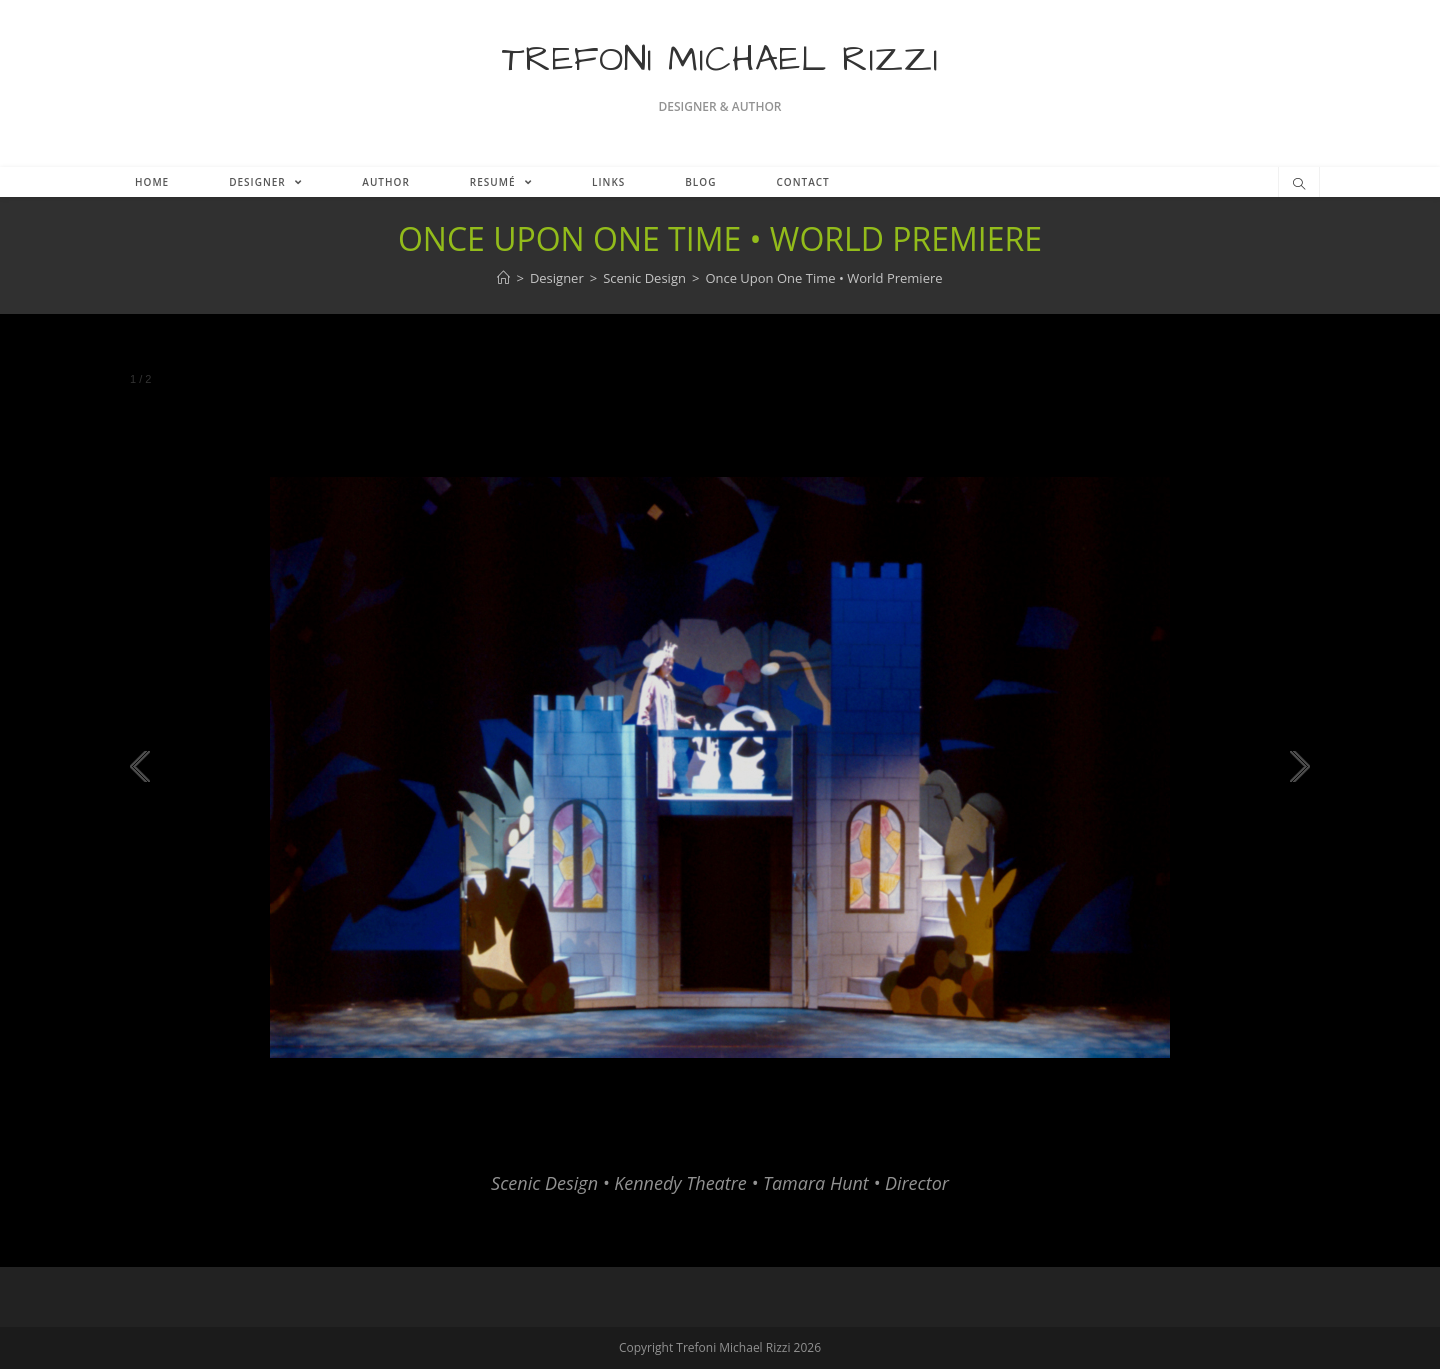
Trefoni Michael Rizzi (720, 59)
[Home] (503, 278)
